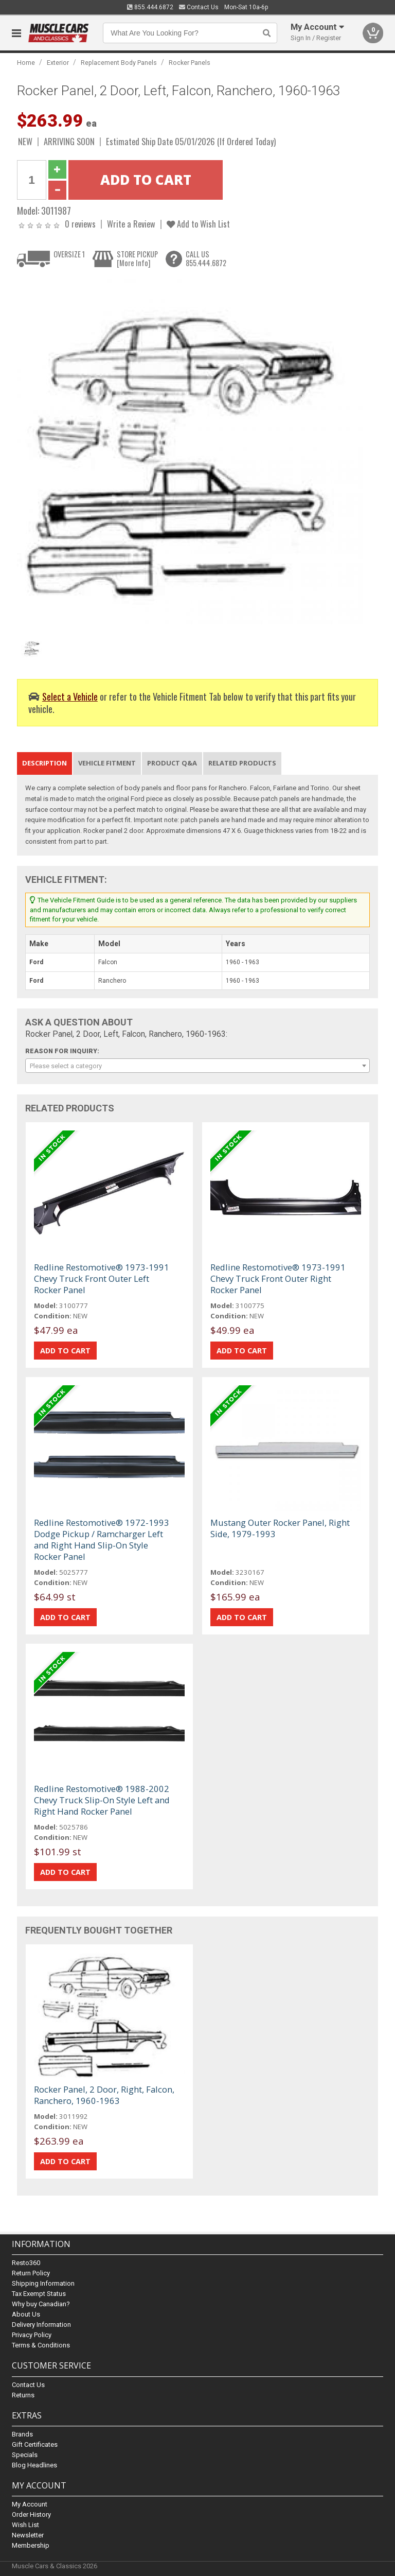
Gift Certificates (35, 2444)
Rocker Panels (189, 62)
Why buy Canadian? (41, 2304)
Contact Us (199, 7)
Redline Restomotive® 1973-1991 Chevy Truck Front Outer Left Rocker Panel (101, 1278)
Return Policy (31, 2273)
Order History (31, 2514)
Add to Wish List (198, 223)
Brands (22, 2434)
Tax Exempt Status (39, 2294)
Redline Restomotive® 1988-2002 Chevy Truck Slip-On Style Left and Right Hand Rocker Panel (102, 1800)
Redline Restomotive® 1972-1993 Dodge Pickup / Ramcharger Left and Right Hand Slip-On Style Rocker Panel (101, 1539)
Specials (25, 2455)
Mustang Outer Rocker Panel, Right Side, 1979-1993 (280, 1528)
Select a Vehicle (70, 696)
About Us (26, 2315)
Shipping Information (43, 2284)
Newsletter (28, 2535)
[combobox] (197, 1065)
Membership (30, 2545)
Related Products (242, 763)
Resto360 (26, 2263)
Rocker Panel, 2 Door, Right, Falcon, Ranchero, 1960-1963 (104, 2095)
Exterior (58, 62)
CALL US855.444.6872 (206, 259)
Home (26, 62)
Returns (23, 2395)
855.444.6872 (150, 7)
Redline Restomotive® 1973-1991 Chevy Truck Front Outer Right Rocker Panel (278, 1278)
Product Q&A (172, 763)
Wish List (25, 2525)
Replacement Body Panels (119, 62)
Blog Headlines (34, 2465)
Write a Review (131, 223)
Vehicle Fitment (107, 763)
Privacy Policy (31, 2335)
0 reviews (80, 223)
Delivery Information (41, 2325)
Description (44, 763)
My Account (29, 2504)
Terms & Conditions (41, 2345)
